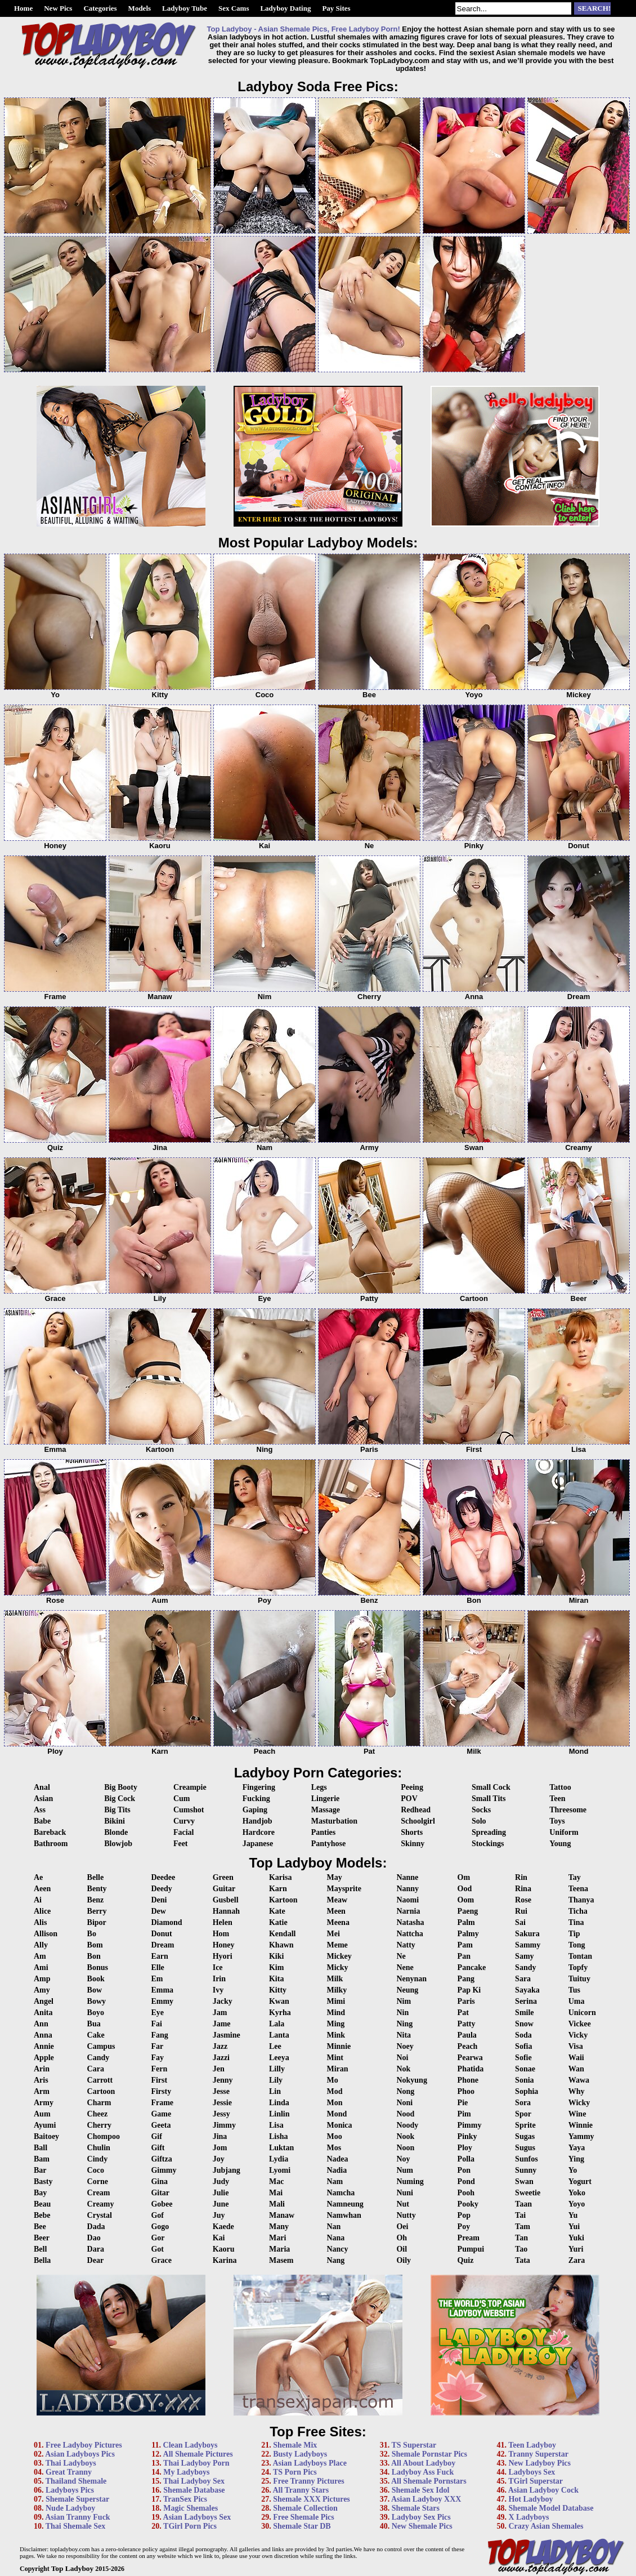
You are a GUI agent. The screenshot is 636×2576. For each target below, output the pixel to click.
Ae (38, 1877)
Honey (224, 1945)
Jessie (222, 2102)
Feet (180, 1843)
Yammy (581, 2136)
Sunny (525, 2170)
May (334, 1877)
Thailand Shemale (76, 2481)
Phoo (466, 2091)
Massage (325, 1810)
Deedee (163, 1877)
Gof (157, 2215)
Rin (521, 1877)
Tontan (580, 1956)
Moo (334, 2136)
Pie (463, 2102)
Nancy (337, 2249)
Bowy (96, 2001)
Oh (401, 2238)
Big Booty (120, 1787)
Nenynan (411, 1979)
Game (161, 2114)
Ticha (578, 1911)
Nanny (407, 1888)
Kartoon (283, 1900)
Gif (156, 2136)
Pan (464, 1956)
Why (576, 2091)
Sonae (525, 2069)
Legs (319, 1787)
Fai (156, 2024)
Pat (463, 2012)
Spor (523, 2114)
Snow (524, 2024)
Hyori (222, 1956)
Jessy (221, 2114)
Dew (158, 1911)
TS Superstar (413, 2445)
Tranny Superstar (538, 2454)
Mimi (335, 2001)
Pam (465, 1945)
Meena (337, 1922)
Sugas (525, 2136)
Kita (276, 1979)
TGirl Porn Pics (190, 2526)
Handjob (257, 1821)
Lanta (279, 2035)
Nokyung (411, 2080)
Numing (409, 2181)
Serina (526, 2001)
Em (157, 1979)
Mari (277, 2238)
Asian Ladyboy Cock (543, 2490)
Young (560, 1843)
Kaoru (224, 2249)
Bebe (42, 2215)
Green (223, 1877)
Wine (577, 2114)
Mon (334, 2102)
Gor (157, 2238)
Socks (481, 1810)
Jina (220, 2136)
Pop (464, 2215)
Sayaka (527, 1990)
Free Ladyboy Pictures (84, 2445)
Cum (181, 1798)
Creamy (100, 2204)
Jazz (220, 2046)
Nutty (405, 2215)
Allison (45, 1933)
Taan (523, 2204)
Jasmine (226, 2035)
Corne (97, 2181)
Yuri (576, 2249)
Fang (159, 2035)
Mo (332, 2080)
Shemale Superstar (77, 2499)
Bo (91, 1933)
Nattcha (409, 1933)
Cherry (99, 2125)
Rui (521, 1911)
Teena (578, 1888)
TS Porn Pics (295, 2472)
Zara (576, 2260)
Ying (576, 2159)
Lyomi (279, 2170)
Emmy (162, 2001)
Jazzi (221, 2057)
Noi (402, 2057)
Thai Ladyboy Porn (196, 2463)
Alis (40, 1922)
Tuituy (579, 1979)
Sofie (523, 2057)
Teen (557, 1798)
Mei (332, 1933)
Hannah (226, 1911)
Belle (95, 1877)
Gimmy (163, 2170)
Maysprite (343, 1888)
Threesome (567, 1810)
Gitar (160, 2193)
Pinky (467, 2136)
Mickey (338, 1956)
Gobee (161, 2204)
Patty (467, 2024)
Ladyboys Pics (70, 2490)
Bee (40, 2226)
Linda (279, 2102)
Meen (335, 1911)
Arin (42, 2069)
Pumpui (471, 2249)
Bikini (114, 1821)
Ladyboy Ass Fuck (423, 2472)
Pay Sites (336, 8)
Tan (521, 2238)
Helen (222, 1922)
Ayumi (45, 2125)
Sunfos (526, 2159)
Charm (99, 2102)
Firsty (161, 2091)
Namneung (344, 2204)
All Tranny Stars (300, 2490)
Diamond (166, 1922)
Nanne (407, 1877)
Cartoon (101, 2091)
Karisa (280, 1877)
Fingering (259, 1787)
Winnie (580, 2125)
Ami (41, 1967)
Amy (42, 1990)
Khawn (281, 1945)
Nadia (336, 2170)
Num (404, 2170)
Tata (522, 2260)
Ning (404, 2024)
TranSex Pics (185, 2499)
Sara (523, 1979)
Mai (276, 2193)
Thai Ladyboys (71, 2463)
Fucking (256, 1798)
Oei (402, 2226)
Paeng (468, 1911)
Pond (466, 2181)
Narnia (408, 1911)
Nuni (404, 2193)
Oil (401, 2249)
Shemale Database (194, 2490)
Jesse (221, 2091)
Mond (336, 2114)
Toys (557, 1821)
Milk (334, 1979)
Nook (405, 2136)
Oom (466, 1900)
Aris (41, 2080)
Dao (94, 2238)
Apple (44, 2057)
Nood (405, 2114)
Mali (277, 2204)
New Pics (58, 8)
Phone (468, 2080)
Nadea (337, 2159)
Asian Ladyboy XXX (426, 2499)
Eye (157, 2012)
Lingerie (325, 1798)
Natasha (410, 1922)
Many (279, 2226)
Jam (220, 2012)
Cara (95, 2069)
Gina (159, 2181)
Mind (335, 2012)
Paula (467, 2035)
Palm (466, 1922)
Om (464, 1877)
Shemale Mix (295, 2445)
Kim (276, 1967)
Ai (38, 1900)
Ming (335, 2024)
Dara (95, 2249)
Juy (219, 2215)
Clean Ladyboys (190, 2445)
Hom (221, 1933)
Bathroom (51, 1843)
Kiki (276, 1956)
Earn (159, 1956)
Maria (279, 2249)
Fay (157, 2057)
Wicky (579, 2102)
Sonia (524, 2080)
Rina (523, 1888)
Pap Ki (469, 1990)
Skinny (412, 1843)
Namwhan (343, 2215)
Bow (94, 1990)
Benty (97, 1888)
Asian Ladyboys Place (309, 2463)
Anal (42, 1787)
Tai (520, 2215)
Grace (161, 2260)
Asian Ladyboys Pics (80, 2454)
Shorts (412, 1832)
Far (157, 2046)
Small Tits (489, 1798)
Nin (402, 2012)
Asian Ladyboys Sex (197, 2517)
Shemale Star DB (301, 2526)
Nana (335, 2238)
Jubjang (226, 2170)
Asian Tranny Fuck (77, 2517)
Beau (42, 2204)
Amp (42, 1979)
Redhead (416, 1810)
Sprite (525, 2125)
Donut (161, 1933)
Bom (95, 1945)
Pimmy (470, 2125)
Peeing (412, 1787)
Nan (333, 2226)
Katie (278, 1922)
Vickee (579, 2024)
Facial (183, 1832)
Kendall (282, 1933)
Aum (42, 2114)
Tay (574, 1877)
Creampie (190, 1787)
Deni (159, 1900)
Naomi (407, 1900)
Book (96, 1979)
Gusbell (226, 1900)
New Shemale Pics (422, 2526)
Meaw (336, 1900)
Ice (218, 1967)
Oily (403, 2260)
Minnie (338, 2046)
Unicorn (582, 2012)
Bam (42, 2159)
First (159, 2080)
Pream (469, 2238)
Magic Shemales (190, 2508)
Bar (40, 2170)
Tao (521, 2249)
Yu (573, 2215)
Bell (40, 2249)
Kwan (279, 2001)
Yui (574, 2226)
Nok (403, 2069)
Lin (275, 2091)
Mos (333, 2147)
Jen (219, 2069)
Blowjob (118, 1843)
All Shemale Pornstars (429, 2481)
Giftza (161, 2159)
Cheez (97, 2114)
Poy (464, 2226)
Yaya (576, 2147)
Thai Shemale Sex (76, 2526)
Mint (334, 2057)
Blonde (116, 1832)
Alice (42, 1911)
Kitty (277, 1990)
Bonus (97, 1967)
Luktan (281, 2147)
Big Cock (119, 1798)
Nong (405, 2091)
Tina (576, 1922)
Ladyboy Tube (184, 8)
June (221, 2204)
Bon (94, 1956)
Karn (278, 1888)
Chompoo (103, 2136)
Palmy (468, 1933)
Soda (523, 2035)
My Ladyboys (186, 2472)
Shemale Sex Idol (421, 2490)
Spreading (489, 1832)
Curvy (184, 1821)
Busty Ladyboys (300, 2454)
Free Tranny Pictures (308, 2481)
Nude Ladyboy (70, 2508)
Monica (339, 2125)
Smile (524, 2012)
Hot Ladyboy (530, 2499)
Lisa (276, 2125)
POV (409, 1798)
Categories (100, 8)
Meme (336, 1945)
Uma (576, 2001)
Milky (336, 1990)
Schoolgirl (418, 1821)
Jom (220, 2147)
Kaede (223, 2226)
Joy (219, 2159)
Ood (465, 1888)
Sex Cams (233, 8)
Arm (42, 2091)
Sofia (523, 2046)
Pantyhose (328, 1843)
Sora (523, 2102)
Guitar (224, 1888)
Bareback (50, 1832)
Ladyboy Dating (285, 8)
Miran (337, 2069)
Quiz (466, 2260)
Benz (95, 1900)
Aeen (42, 1888)
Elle (157, 1967)
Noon (405, 2147)
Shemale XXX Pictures (311, 2499)
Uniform (563, 1832)
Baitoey (46, 2136)
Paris (466, 2001)
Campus (101, 2046)
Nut (402, 2204)
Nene (404, 1967)
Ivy (218, 1990)
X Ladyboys (528, 2517)
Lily (276, 2080)
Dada (96, 2226)
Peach (468, 2046)
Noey (404, 2046)
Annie (44, 2046)
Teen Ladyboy (532, 2445)
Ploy (465, 2147)
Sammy (527, 1945)
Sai (520, 1922)
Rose (523, 1900)
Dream (162, 1945)
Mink (335, 2035)
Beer (42, 2238)
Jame (222, 2024)
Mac (276, 2181)
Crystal (99, 2215)
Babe (42, 1821)
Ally (41, 1945)
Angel (43, 2001)
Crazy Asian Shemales (545, 2526)
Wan (576, 2069)
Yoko (576, 2193)
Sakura (527, 1933)
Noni (404, 2102)
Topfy (578, 1967)
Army (43, 2102)
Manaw (281, 2215)
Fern (159, 2069)
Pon (464, 2170)
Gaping (255, 1810)
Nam (334, 2181)
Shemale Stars (416, 2508)
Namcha (340, 2193)
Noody (407, 2125)
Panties (323, 1832)
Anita (43, 2012)
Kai (219, 2238)
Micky (337, 1967)
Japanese (258, 1843)
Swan (524, 2181)
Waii (576, 2057)
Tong (576, 1945)
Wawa (578, 2080)
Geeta (161, 2125)
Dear (95, 2260)
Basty (43, 2181)
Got (157, 2249)
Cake (96, 2035)
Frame (162, 2102)
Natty (405, 1945)
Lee (275, 2046)
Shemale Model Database (550, 2508)
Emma (162, 1990)
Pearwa (470, 2057)
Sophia (526, 2091)
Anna (43, 2035)
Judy (221, 2181)
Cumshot (188, 1810)
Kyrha (280, 2012)
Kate (277, 1911)
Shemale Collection (305, 2508)
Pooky (468, 2204)
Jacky (222, 2001)
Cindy (97, 2159)
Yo (572, 2170)
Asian (43, 1798)
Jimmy (224, 2125)
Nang (335, 2260)
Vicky (578, 2035)
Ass (40, 1810)
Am (40, 1956)
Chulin (98, 2147)
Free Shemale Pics (303, 2517)
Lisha (278, 2136)
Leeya (279, 2057)
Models (139, 8)
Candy (98, 2057)
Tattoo (560, 1787)
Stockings (488, 1843)
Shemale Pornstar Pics (429, 2454)
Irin (219, 1979)
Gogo (160, 2226)
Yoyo (576, 2204)
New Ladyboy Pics (539, 2463)
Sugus (525, 2147)
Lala (276, 2024)
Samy (524, 1956)
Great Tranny (69, 2472)
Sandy (525, 1967)
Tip (574, 1933)
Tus (574, 1990)
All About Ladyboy (423, 2463)
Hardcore (259, 1832)
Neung (407, 1990)
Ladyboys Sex (531, 2472)
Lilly (277, 2069)
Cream (98, 2193)
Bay (40, 2193)
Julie (221, 2193)
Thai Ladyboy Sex (194, 2481)
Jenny (223, 2080)
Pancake (472, 1967)
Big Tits (117, 1810)
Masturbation (334, 1821)
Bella (42, 2260)
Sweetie (527, 2193)
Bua (94, 2024)
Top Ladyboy (72, 2568)
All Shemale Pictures (198, 2454)
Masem (281, 2260)
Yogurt (580, 2181)
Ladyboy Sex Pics (421, 2517)
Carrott (100, 2080)
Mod (334, 2091)
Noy (403, 2159)
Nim (403, 2001)
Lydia (278, 2159)
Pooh (466, 2193)
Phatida (471, 2069)
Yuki (576, 2238)
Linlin (279, 2114)
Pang (466, 1979)
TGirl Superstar (535, 2481)
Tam (522, 2226)
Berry (97, 1911)
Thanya (581, 1900)
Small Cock (491, 1787)
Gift (157, 2147)
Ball (40, 2147)
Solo (479, 1821)
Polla (466, 2159)
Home (23, 8)
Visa (575, 2046)
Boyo (95, 2012)
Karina (225, 2260)
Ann (41, 2024)
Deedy (161, 1888)
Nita (403, 2035)
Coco (95, 2170)
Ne (400, 1956)
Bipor (96, 1922)
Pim (464, 2114)
